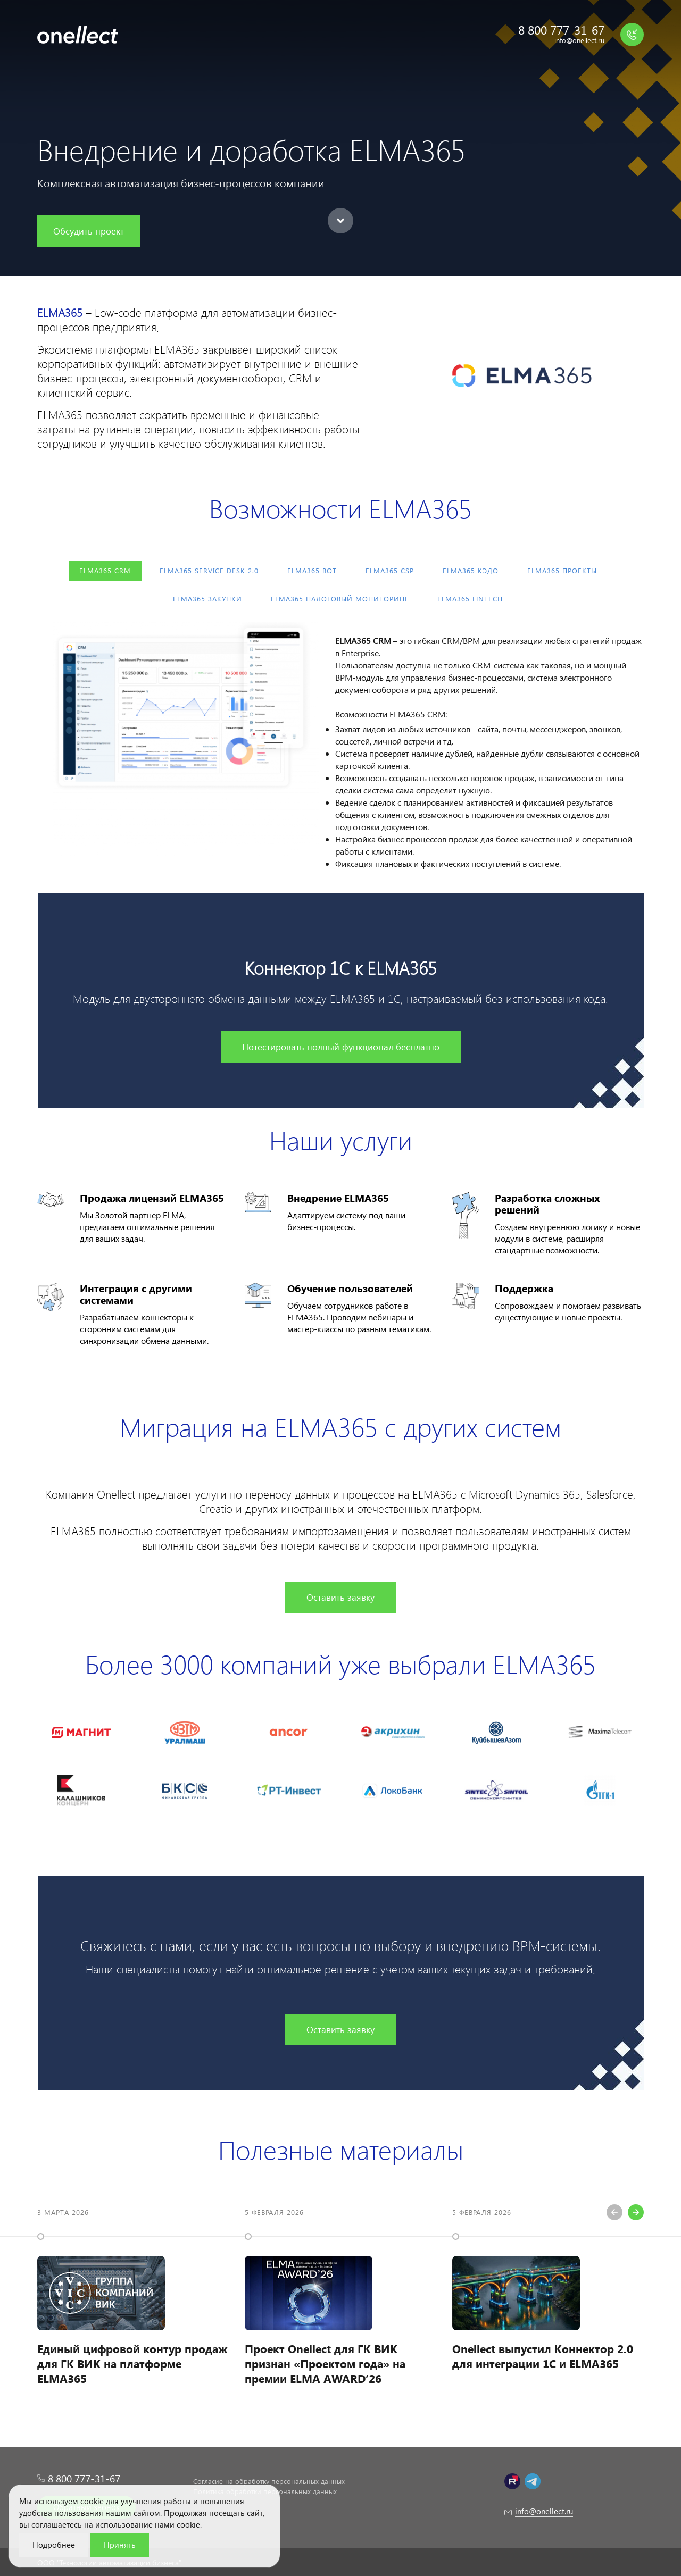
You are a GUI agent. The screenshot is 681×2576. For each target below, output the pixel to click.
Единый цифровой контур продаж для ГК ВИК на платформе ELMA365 (132, 2363)
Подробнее (53, 2544)
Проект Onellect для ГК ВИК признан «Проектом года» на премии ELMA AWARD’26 (325, 2363)
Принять (120, 2544)
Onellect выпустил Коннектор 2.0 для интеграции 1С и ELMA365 (542, 2355)
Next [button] (636, 2212)
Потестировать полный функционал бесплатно (340, 1047)
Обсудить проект (88, 231)
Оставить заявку (340, 1597)
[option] (133, 2303)
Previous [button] (614, 2212)
